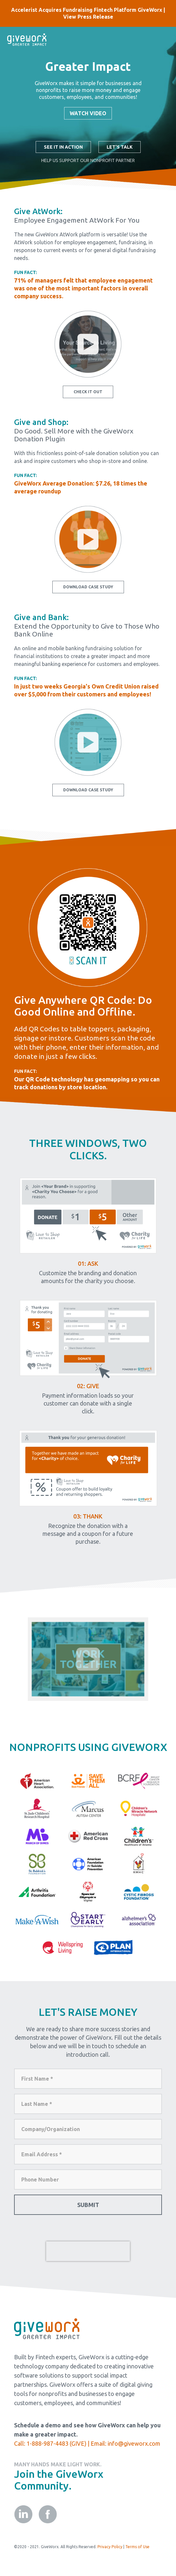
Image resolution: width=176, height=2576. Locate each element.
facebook (48, 2514)
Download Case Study (88, 587)
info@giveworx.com (134, 2443)
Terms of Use (137, 2547)
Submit (88, 2204)
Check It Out (88, 392)
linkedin (23, 2514)
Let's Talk (119, 147)
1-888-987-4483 (47, 2443)
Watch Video (88, 113)
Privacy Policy (109, 2547)
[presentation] (88, 2251)
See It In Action (63, 147)
